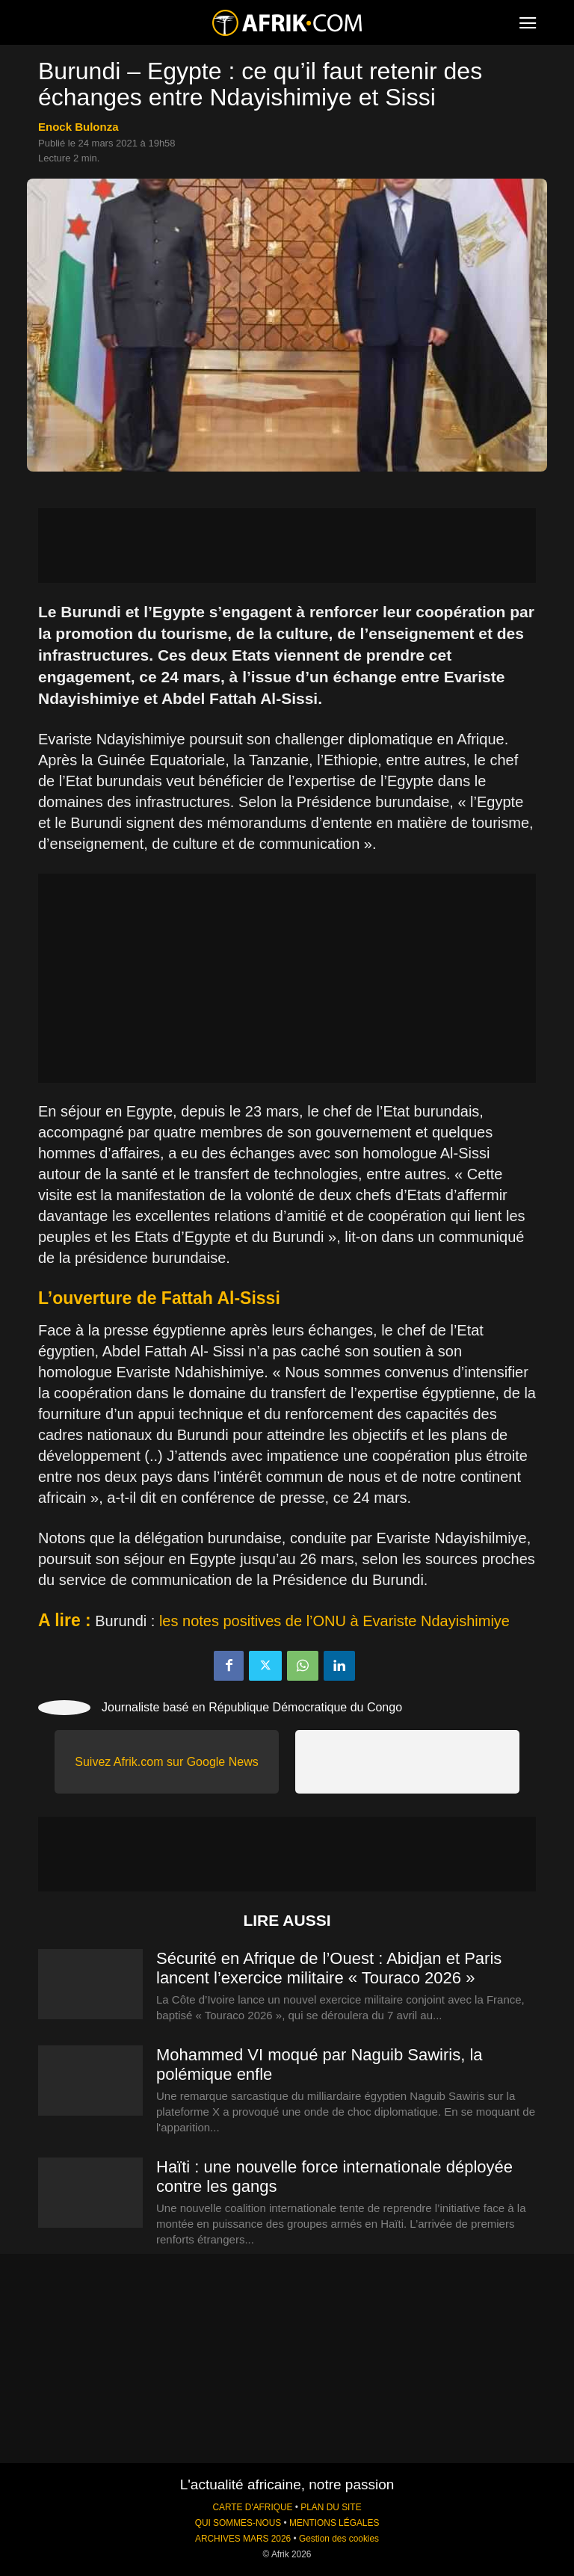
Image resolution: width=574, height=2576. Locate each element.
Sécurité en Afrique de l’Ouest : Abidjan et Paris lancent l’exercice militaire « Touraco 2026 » (329, 1968)
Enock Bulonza (78, 126)
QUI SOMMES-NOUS (238, 2523)
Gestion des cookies (339, 2538)
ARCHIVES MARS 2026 (243, 2538)
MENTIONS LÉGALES (334, 2523)
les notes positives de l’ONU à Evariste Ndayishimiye (334, 1621)
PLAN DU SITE (330, 2507)
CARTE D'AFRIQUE (252, 2507)
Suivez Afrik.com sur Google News (166, 1761)
